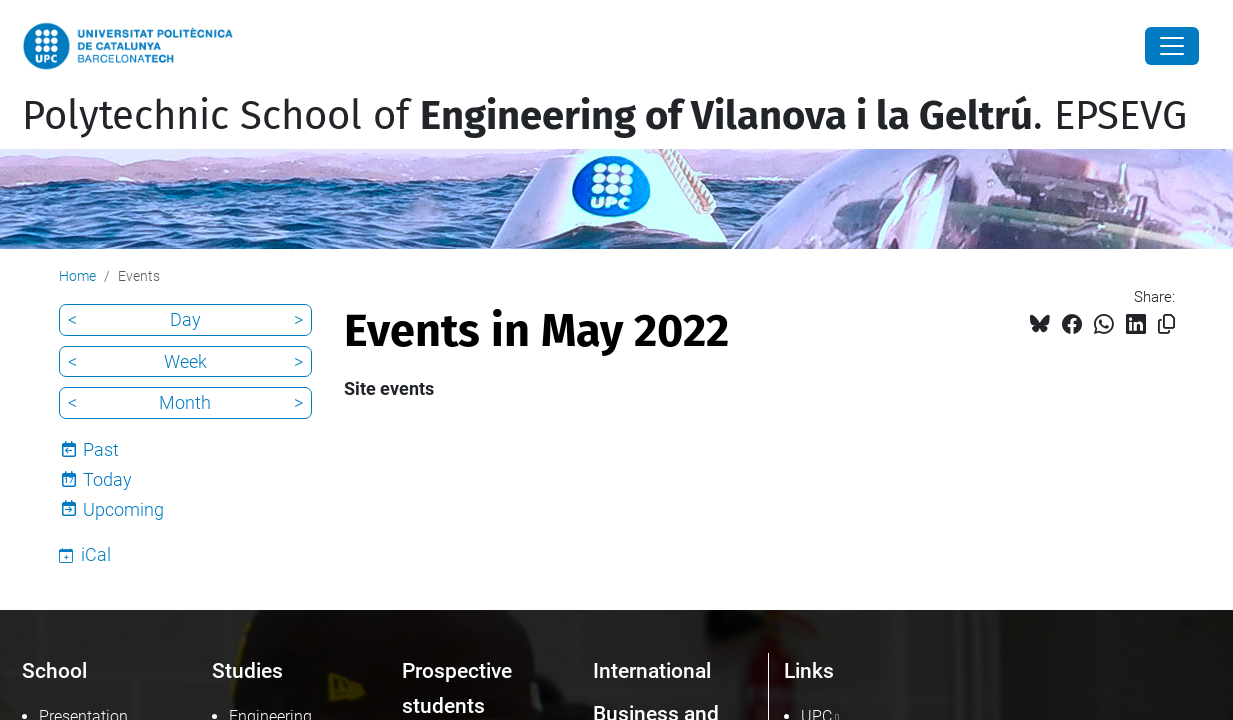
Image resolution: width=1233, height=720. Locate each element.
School (54, 670)
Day (185, 319)
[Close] (1172, 46)
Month (185, 402)
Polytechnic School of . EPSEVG (604, 116)
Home (77, 276)
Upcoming (123, 509)
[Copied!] (1166, 324)
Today (107, 479)
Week (185, 361)
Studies (247, 670)
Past (101, 449)
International (652, 670)
